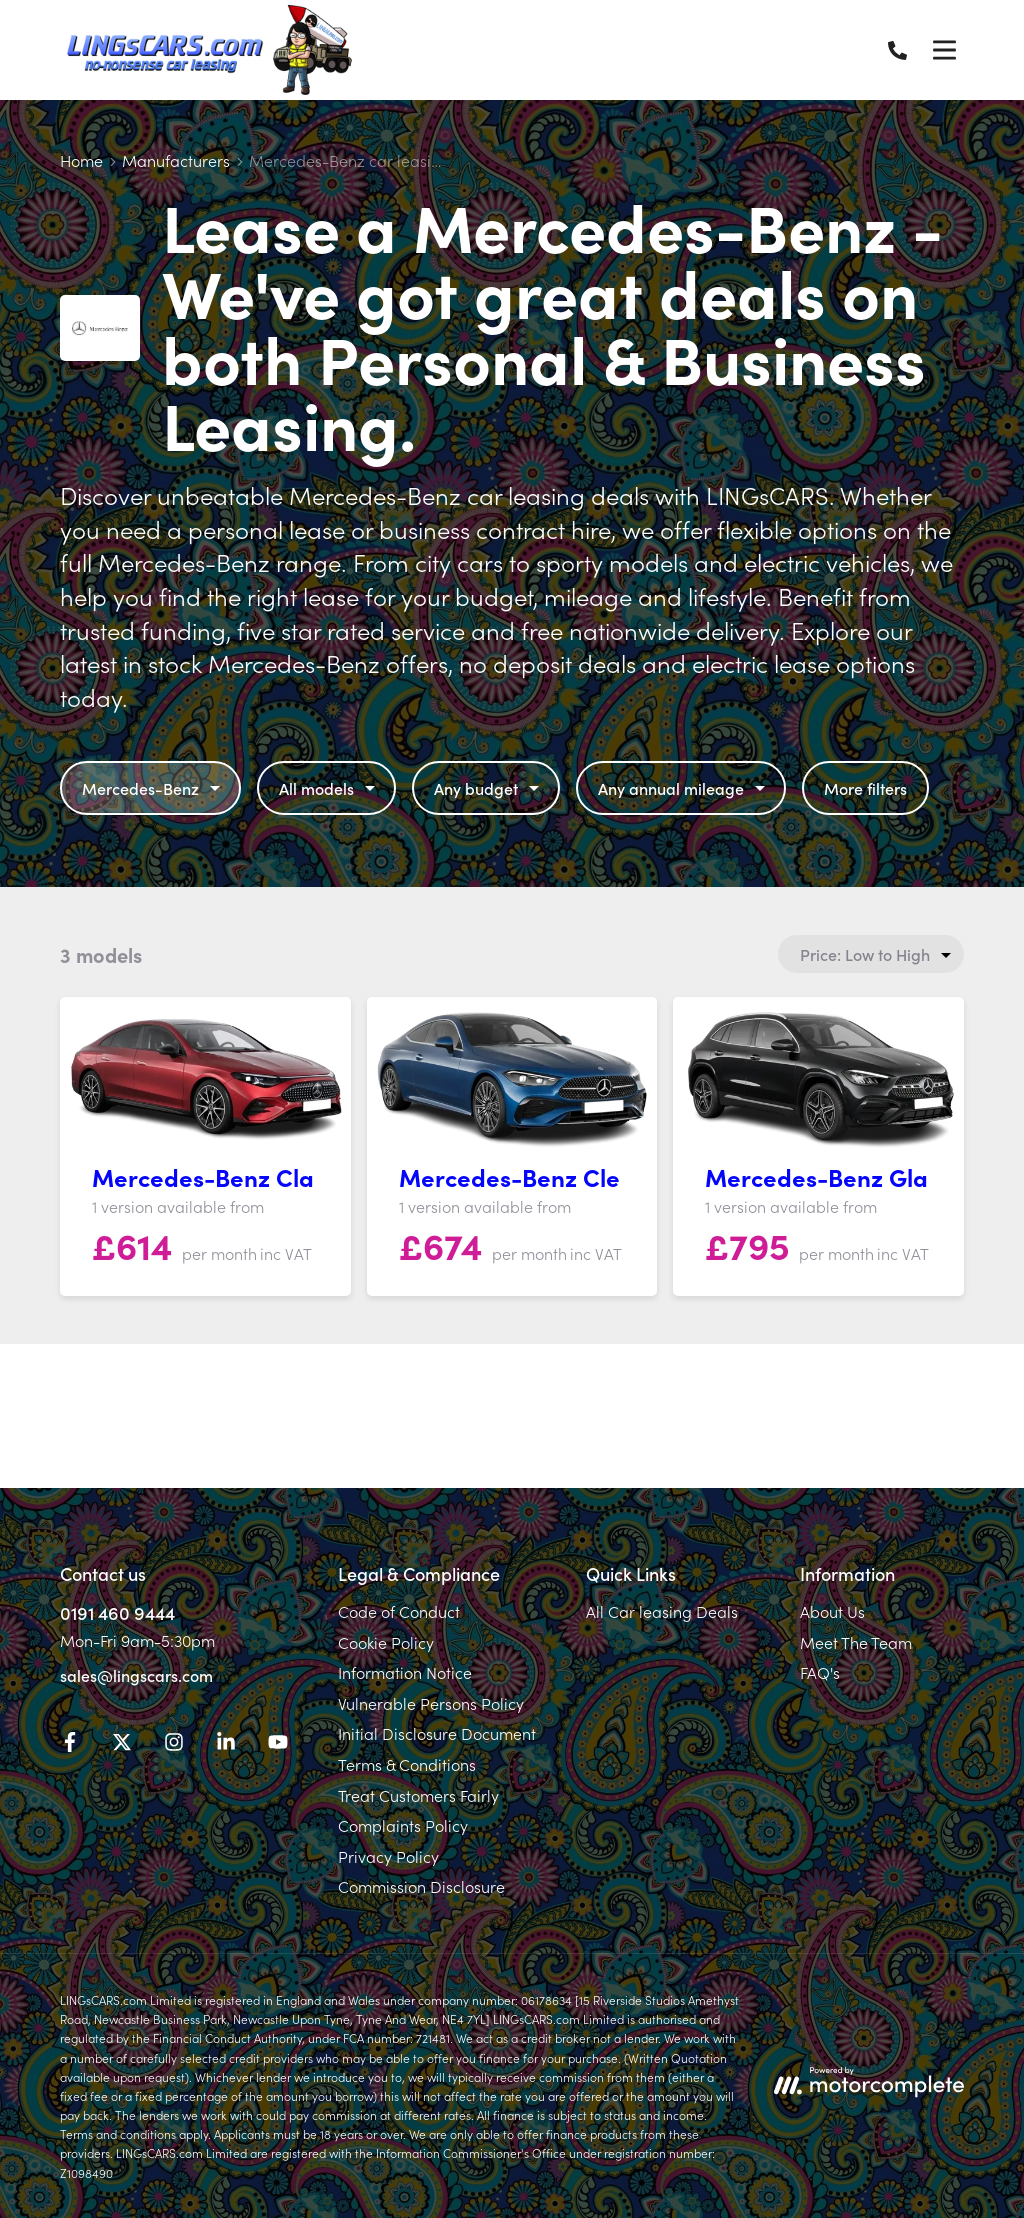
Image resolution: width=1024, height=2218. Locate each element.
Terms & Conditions (407, 1764)
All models (329, 788)
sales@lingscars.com (136, 1675)
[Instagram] (174, 1745)
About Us (832, 1611)
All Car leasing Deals (662, 1611)
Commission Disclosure (421, 1886)
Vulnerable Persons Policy (431, 1703)
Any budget (489, 788)
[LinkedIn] (226, 1745)
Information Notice (405, 1672)
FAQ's (820, 1672)
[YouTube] (278, 1745)
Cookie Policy (386, 1642)
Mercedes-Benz (153, 788)
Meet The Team (856, 1642)
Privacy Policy (388, 1856)
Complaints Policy (403, 1825)
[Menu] (944, 50)
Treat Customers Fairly (418, 1795)
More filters (865, 788)
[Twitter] (122, 1745)
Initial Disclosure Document (437, 1733)
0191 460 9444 (117, 1612)
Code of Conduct (399, 1611)
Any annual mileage (684, 788)
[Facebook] (70, 1745)
